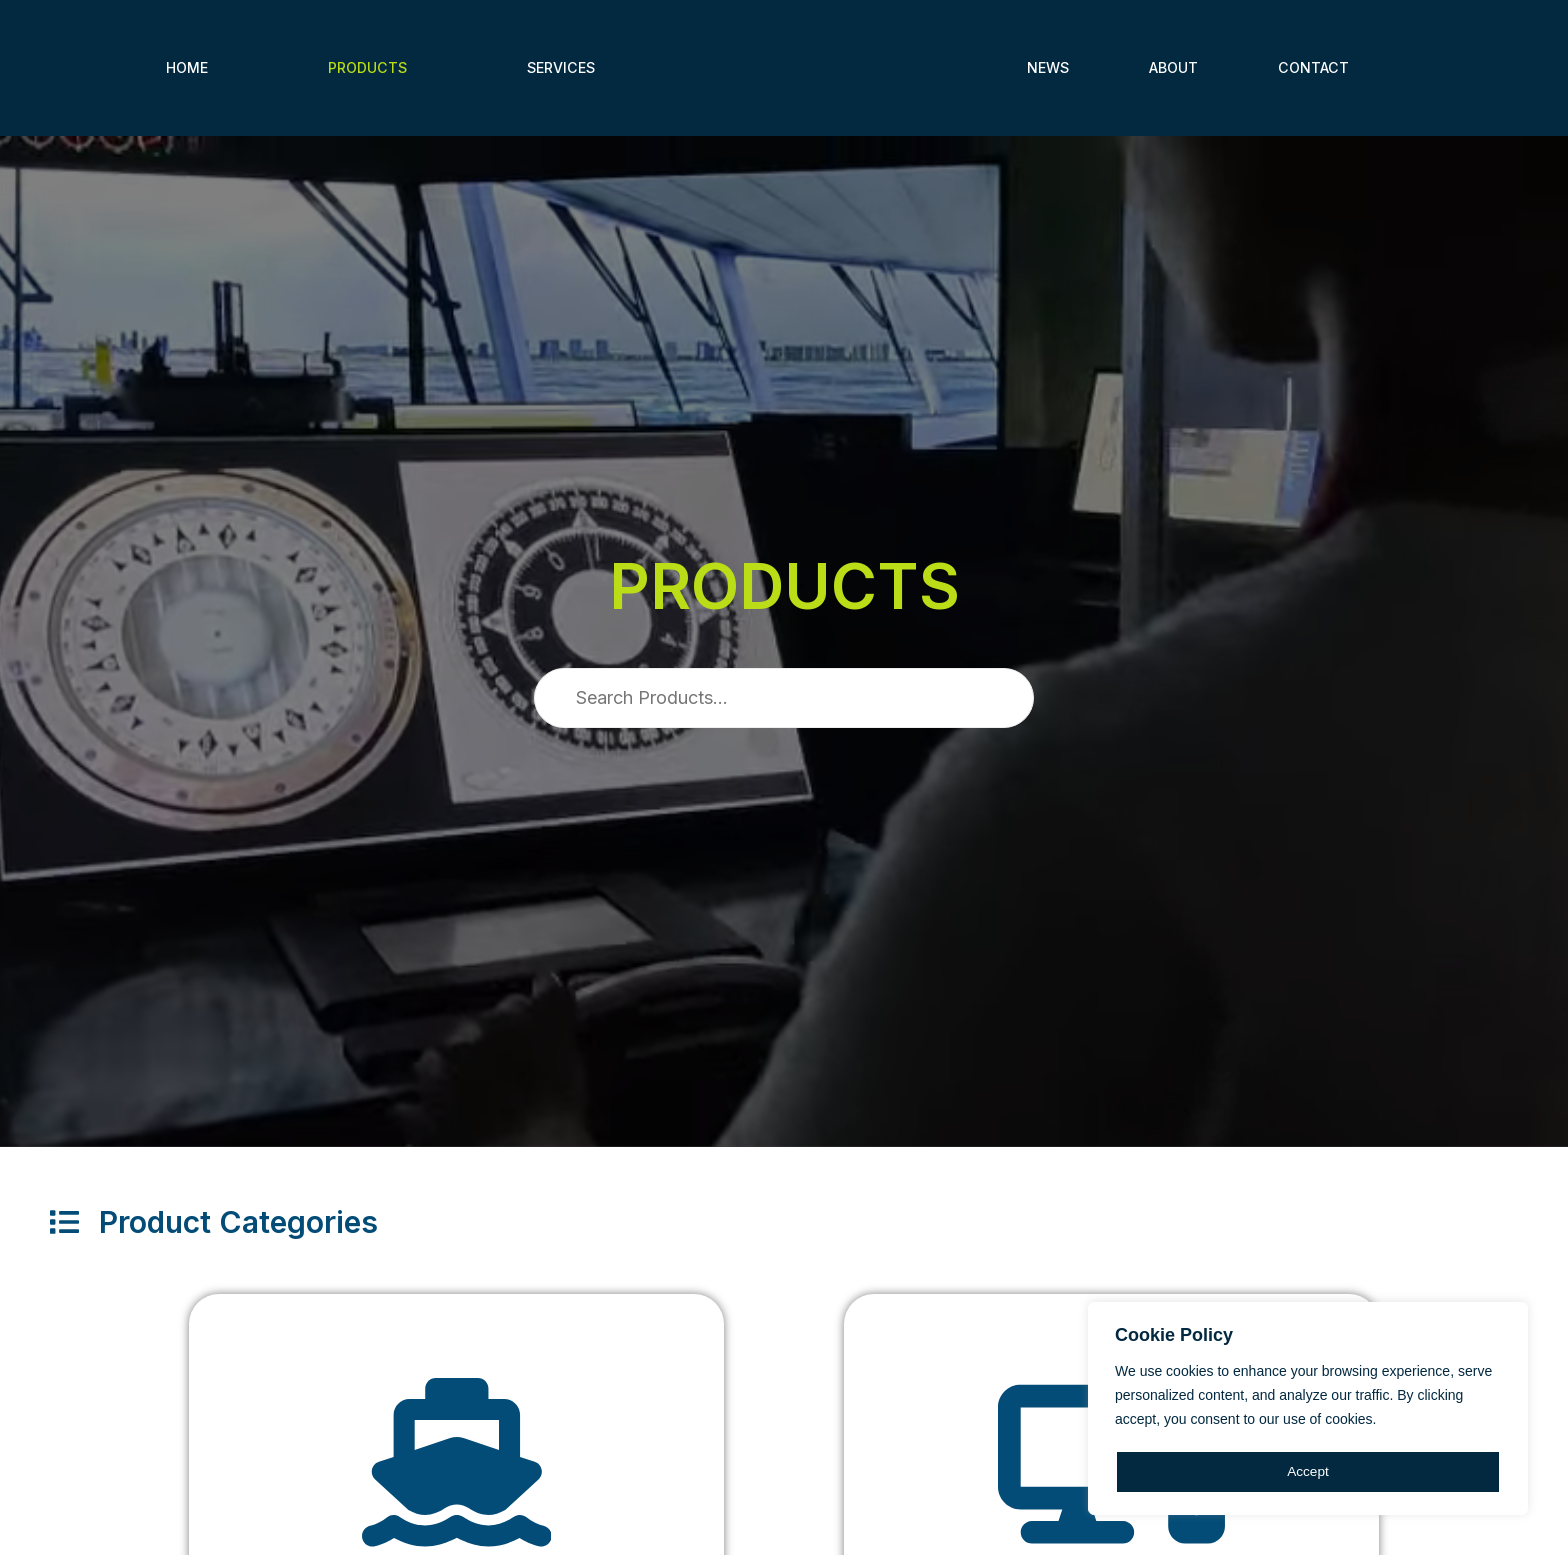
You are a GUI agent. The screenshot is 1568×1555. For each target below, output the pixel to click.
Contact (1313, 67)
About (1173, 67)
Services (561, 67)
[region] (1308, 1410)
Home (187, 67)
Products (367, 67)
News (1048, 67)
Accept (1308, 1472)
